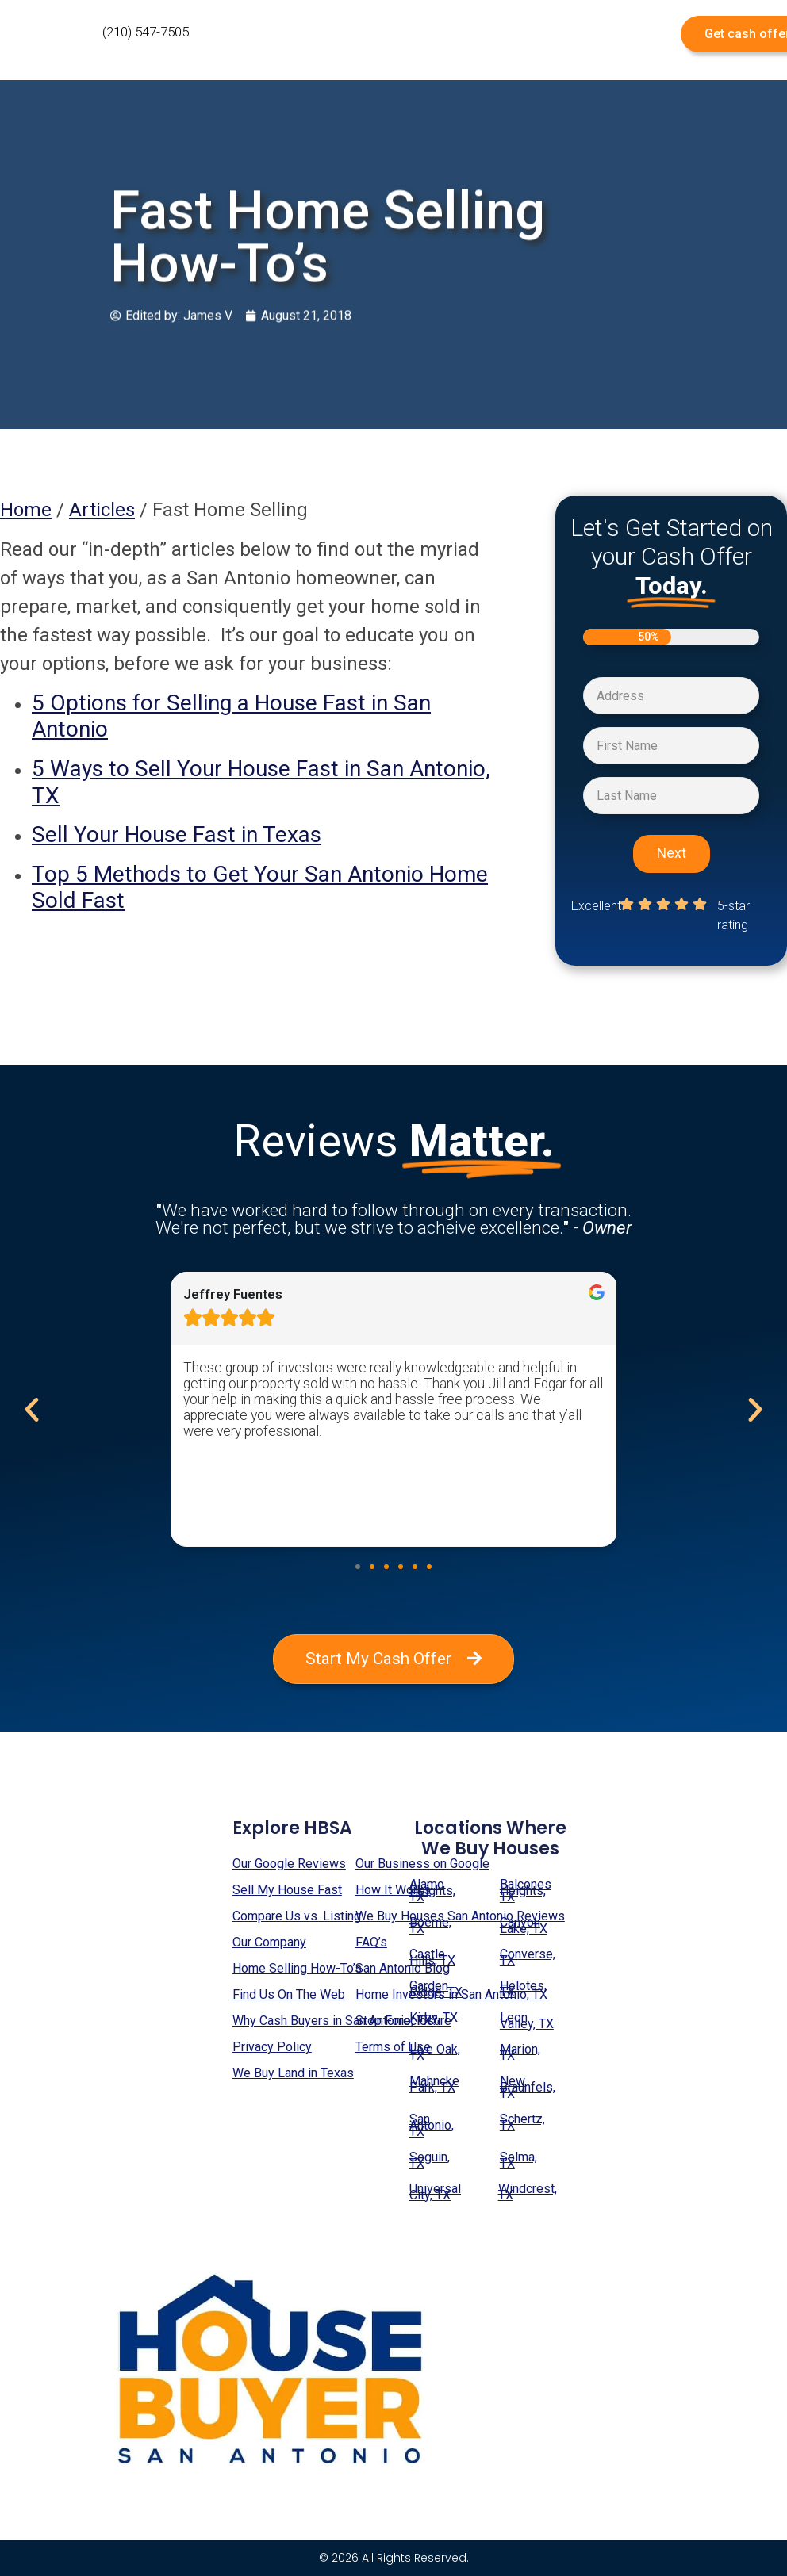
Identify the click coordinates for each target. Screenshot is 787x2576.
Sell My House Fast (287, 1889)
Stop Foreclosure (403, 2020)
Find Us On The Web (288, 1994)
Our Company (269, 1942)
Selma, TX (518, 2160)
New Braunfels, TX (527, 2087)
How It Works (393, 1889)
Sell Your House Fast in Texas (176, 834)
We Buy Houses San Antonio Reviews (460, 1915)
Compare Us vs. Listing (296, 1915)
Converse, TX (527, 1957)
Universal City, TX (435, 2192)
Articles (102, 510)
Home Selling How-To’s (297, 1968)
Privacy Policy (272, 2046)
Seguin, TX (429, 2160)
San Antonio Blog (402, 1968)
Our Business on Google (422, 1863)
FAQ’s (371, 1942)
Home (26, 510)
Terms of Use (393, 2046)
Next (671, 853)
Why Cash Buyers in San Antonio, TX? (335, 2020)
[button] (357, 1566)
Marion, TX (520, 2052)
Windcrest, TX (527, 2192)
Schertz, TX (522, 2122)
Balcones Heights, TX (525, 1890)
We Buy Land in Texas (293, 2072)
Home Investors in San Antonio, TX (451, 1994)
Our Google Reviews (289, 1863)
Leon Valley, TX (527, 2020)
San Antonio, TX (431, 2125)
